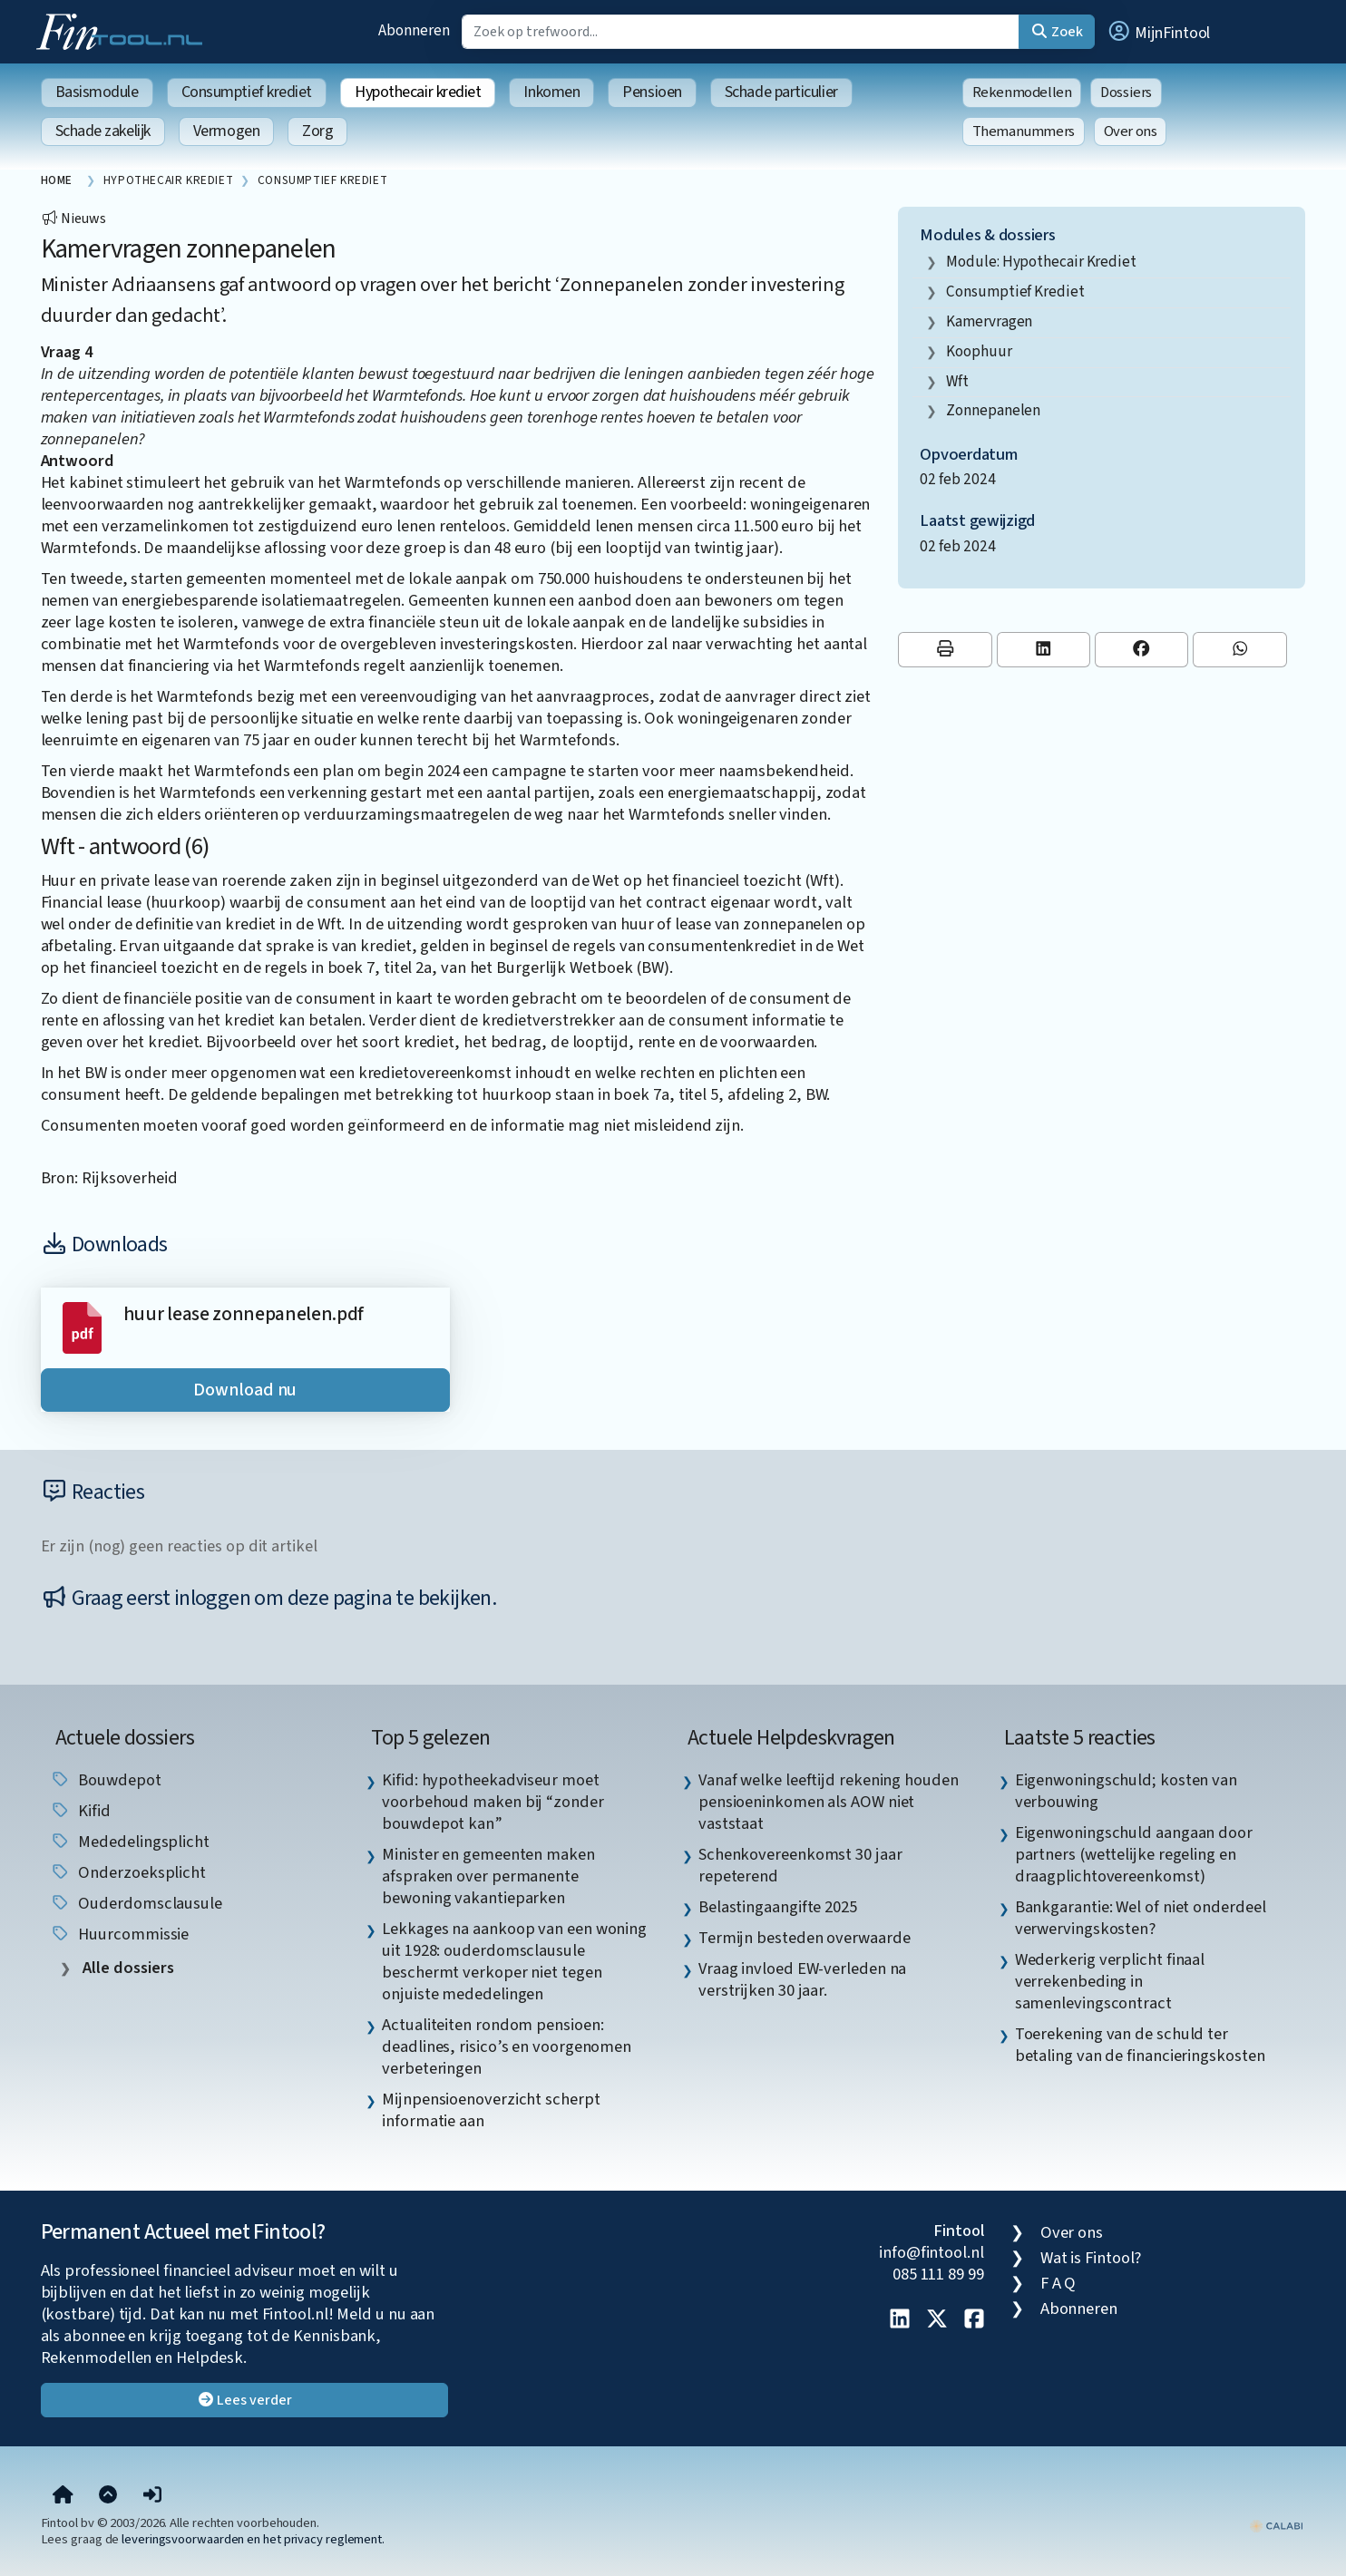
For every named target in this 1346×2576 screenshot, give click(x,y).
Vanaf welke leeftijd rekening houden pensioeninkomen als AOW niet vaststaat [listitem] (828, 1801)
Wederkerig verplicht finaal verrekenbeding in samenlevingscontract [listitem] (1110, 1981)
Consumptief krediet (246, 92)
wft (957, 381)
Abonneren (413, 30)
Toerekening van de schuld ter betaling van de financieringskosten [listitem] (1140, 2044)
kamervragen (989, 321)
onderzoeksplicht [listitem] (128, 1872)
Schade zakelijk (103, 131)
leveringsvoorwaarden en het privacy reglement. (253, 2539)
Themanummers (1023, 131)
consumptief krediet (1015, 291)
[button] (1158, 32)
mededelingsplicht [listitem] (130, 1841)
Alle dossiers (126, 1968)
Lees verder (244, 2400)
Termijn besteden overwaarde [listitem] (804, 1937)
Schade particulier (781, 92)
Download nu (245, 1390)
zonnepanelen (993, 410)
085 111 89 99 (938, 2274)
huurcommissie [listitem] (120, 1934)
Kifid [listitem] (80, 1811)
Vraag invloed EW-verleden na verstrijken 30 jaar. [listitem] (802, 1979)
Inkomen (551, 92)
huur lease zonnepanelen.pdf (243, 1314)
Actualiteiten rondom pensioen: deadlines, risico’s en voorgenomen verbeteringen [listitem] (506, 2046)
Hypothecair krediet (418, 92)
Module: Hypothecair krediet (1041, 261)
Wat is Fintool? (1091, 2258)
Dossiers (1126, 92)
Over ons (1130, 131)
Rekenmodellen (1022, 92)
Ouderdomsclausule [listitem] (136, 1903)
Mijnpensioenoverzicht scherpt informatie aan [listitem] (491, 2110)
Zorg (317, 131)
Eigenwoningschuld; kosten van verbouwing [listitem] (1126, 1790)
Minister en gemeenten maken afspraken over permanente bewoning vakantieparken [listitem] (488, 1876)
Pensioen (651, 92)
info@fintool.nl (931, 2252)
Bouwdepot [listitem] (105, 1780)
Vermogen (226, 131)
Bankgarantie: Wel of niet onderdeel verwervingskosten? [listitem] (1140, 1917)
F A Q (1058, 2283)
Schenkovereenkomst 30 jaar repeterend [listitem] (800, 1865)
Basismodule (97, 92)
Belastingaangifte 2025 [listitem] (777, 1907)
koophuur (978, 351)
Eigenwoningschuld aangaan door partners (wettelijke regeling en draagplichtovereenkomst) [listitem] (1134, 1854)
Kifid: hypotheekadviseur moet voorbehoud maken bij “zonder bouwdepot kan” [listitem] (492, 1801)
